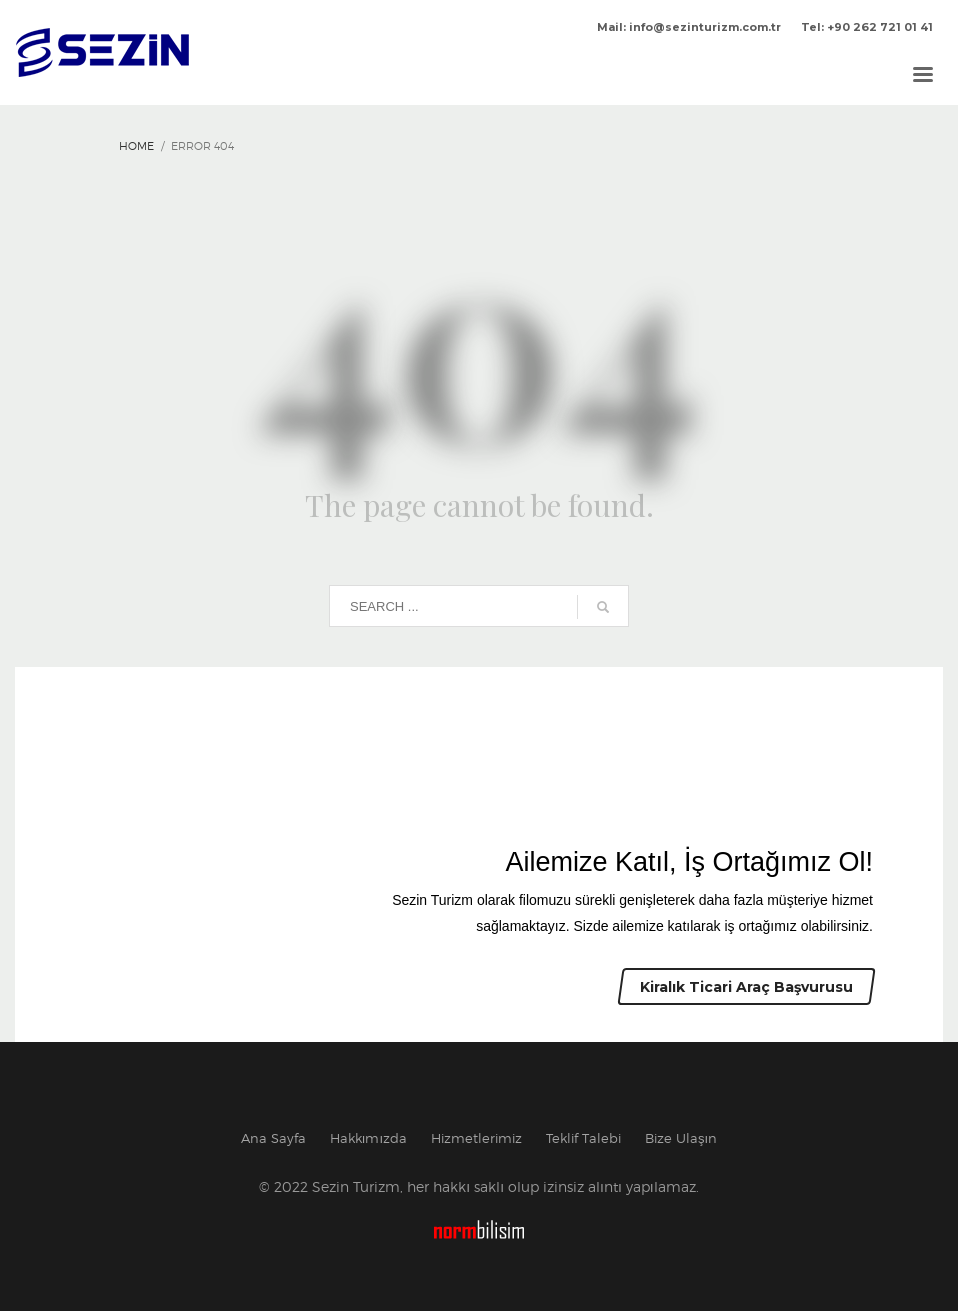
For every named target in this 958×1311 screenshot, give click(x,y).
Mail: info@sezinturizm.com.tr (689, 27)
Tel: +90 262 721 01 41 (867, 27)
